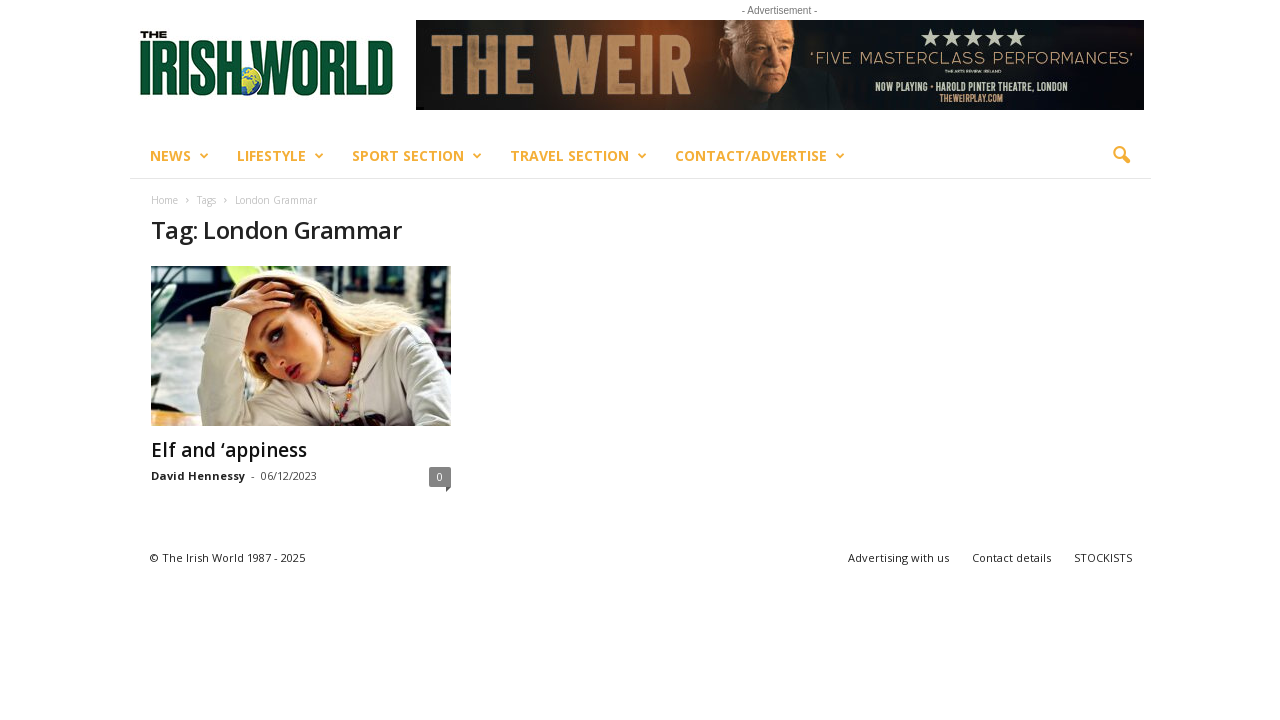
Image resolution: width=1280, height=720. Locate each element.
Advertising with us (898, 557)
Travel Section (578, 156)
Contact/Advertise (760, 156)
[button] (1121, 156)
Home (164, 200)
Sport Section (417, 156)
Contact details (1011, 557)
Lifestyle (280, 156)
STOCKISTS (1103, 557)
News (179, 156)
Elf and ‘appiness (229, 450)
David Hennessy (198, 475)
